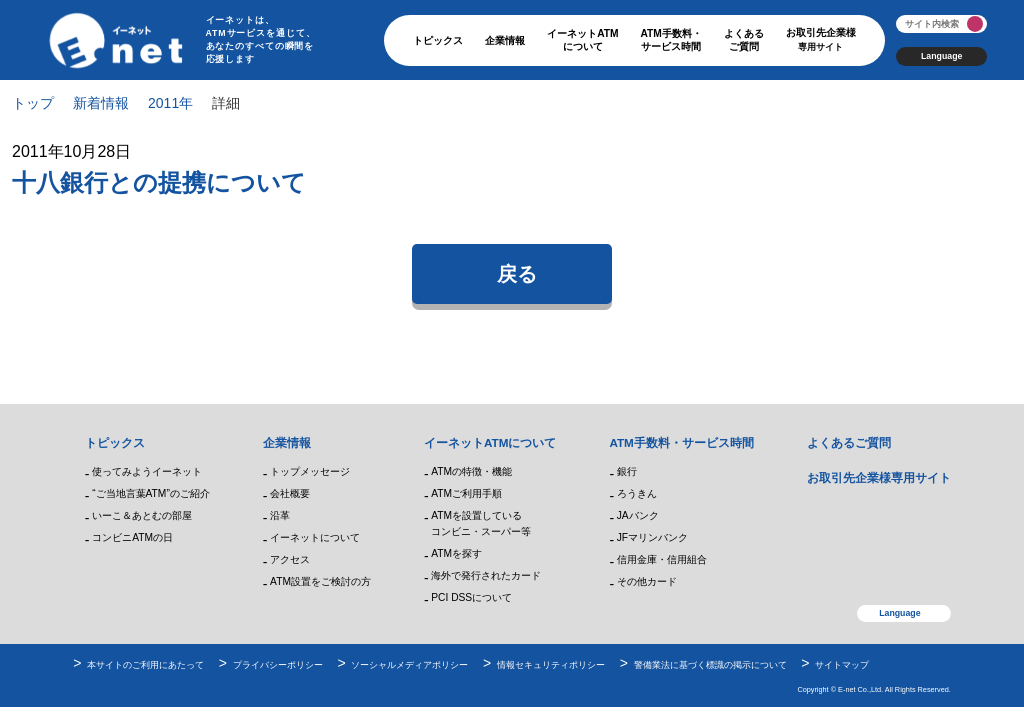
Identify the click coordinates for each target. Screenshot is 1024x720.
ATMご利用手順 (466, 493)
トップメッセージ (310, 471)
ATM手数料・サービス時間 (670, 40)
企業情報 (505, 40)
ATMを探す (456, 553)
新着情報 (101, 103)
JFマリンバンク (652, 537)
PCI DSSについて (471, 597)
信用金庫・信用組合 (662, 559)
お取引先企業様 (821, 39)
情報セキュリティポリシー (551, 665)
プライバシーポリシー (278, 665)
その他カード (647, 581)
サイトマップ (842, 665)
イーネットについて (315, 537)
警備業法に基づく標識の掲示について (710, 665)
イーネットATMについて (582, 40)
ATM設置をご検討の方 (320, 581)
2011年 (170, 103)
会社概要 (290, 493)
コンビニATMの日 (132, 537)
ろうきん (637, 493)
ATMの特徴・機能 (471, 471)
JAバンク (638, 515)
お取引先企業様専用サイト (879, 477)
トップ (33, 103)
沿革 (280, 515)
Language (941, 56)
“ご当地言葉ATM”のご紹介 (151, 493)
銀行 (627, 471)
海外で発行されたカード (486, 575)
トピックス (438, 40)
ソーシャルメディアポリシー (409, 665)
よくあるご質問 (744, 40)
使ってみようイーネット (147, 471)
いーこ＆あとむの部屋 (142, 515)
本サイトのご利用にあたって (145, 665)
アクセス (290, 559)
